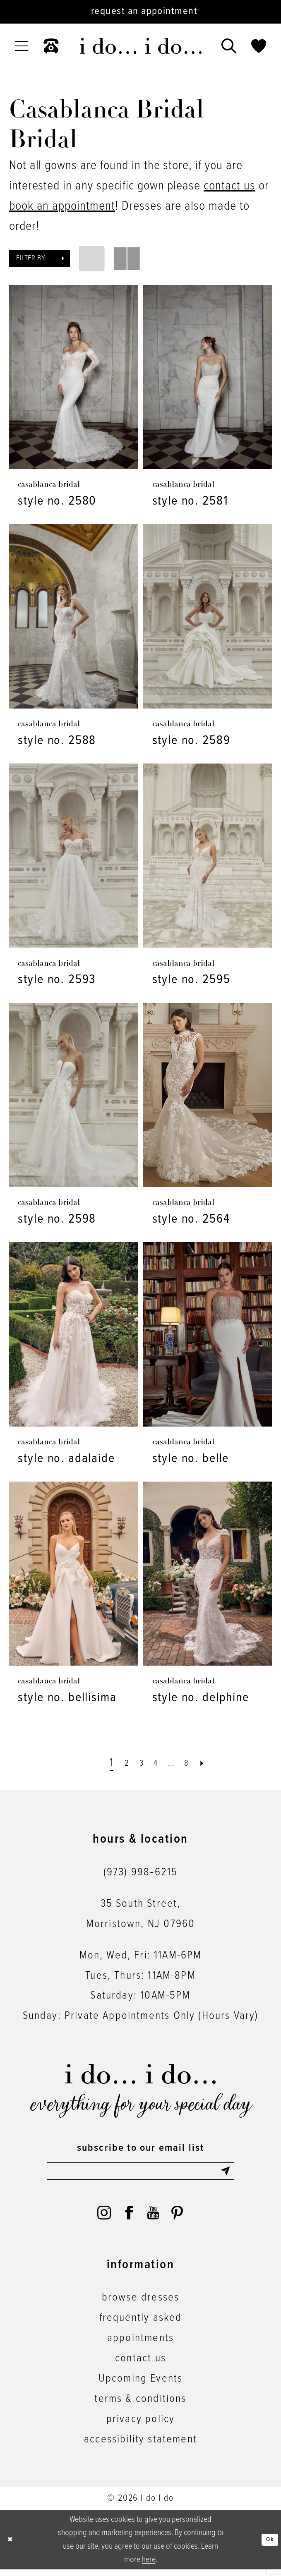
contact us (229, 186)
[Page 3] (137, 1762)
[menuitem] (21, 46)
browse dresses (140, 2304)
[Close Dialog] (13, 2547)
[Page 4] (155, 1762)
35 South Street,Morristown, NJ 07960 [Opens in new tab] (140, 1914)
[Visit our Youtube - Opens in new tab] (153, 2219)
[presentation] (73, 377)
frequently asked (140, 2324)
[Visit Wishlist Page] (259, 46)
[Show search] (229, 46)
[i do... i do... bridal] (140, 46)
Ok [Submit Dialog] (267, 2546)
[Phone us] (51, 46)
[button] (21, 46)
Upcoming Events (140, 2385)
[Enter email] (140, 2173)
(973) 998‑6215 (140, 1872)
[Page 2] (118, 1762)
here (149, 2566)
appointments (140, 2344)
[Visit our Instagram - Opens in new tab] (102, 2219)
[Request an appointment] (140, 11)
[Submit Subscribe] (224, 2173)
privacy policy (140, 2425)
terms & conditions (140, 2405)
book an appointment (62, 206)
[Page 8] (194, 1762)
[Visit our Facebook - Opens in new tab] (128, 2219)
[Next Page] (214, 1762)
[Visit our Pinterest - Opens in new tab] (178, 2219)
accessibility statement (140, 2446)
